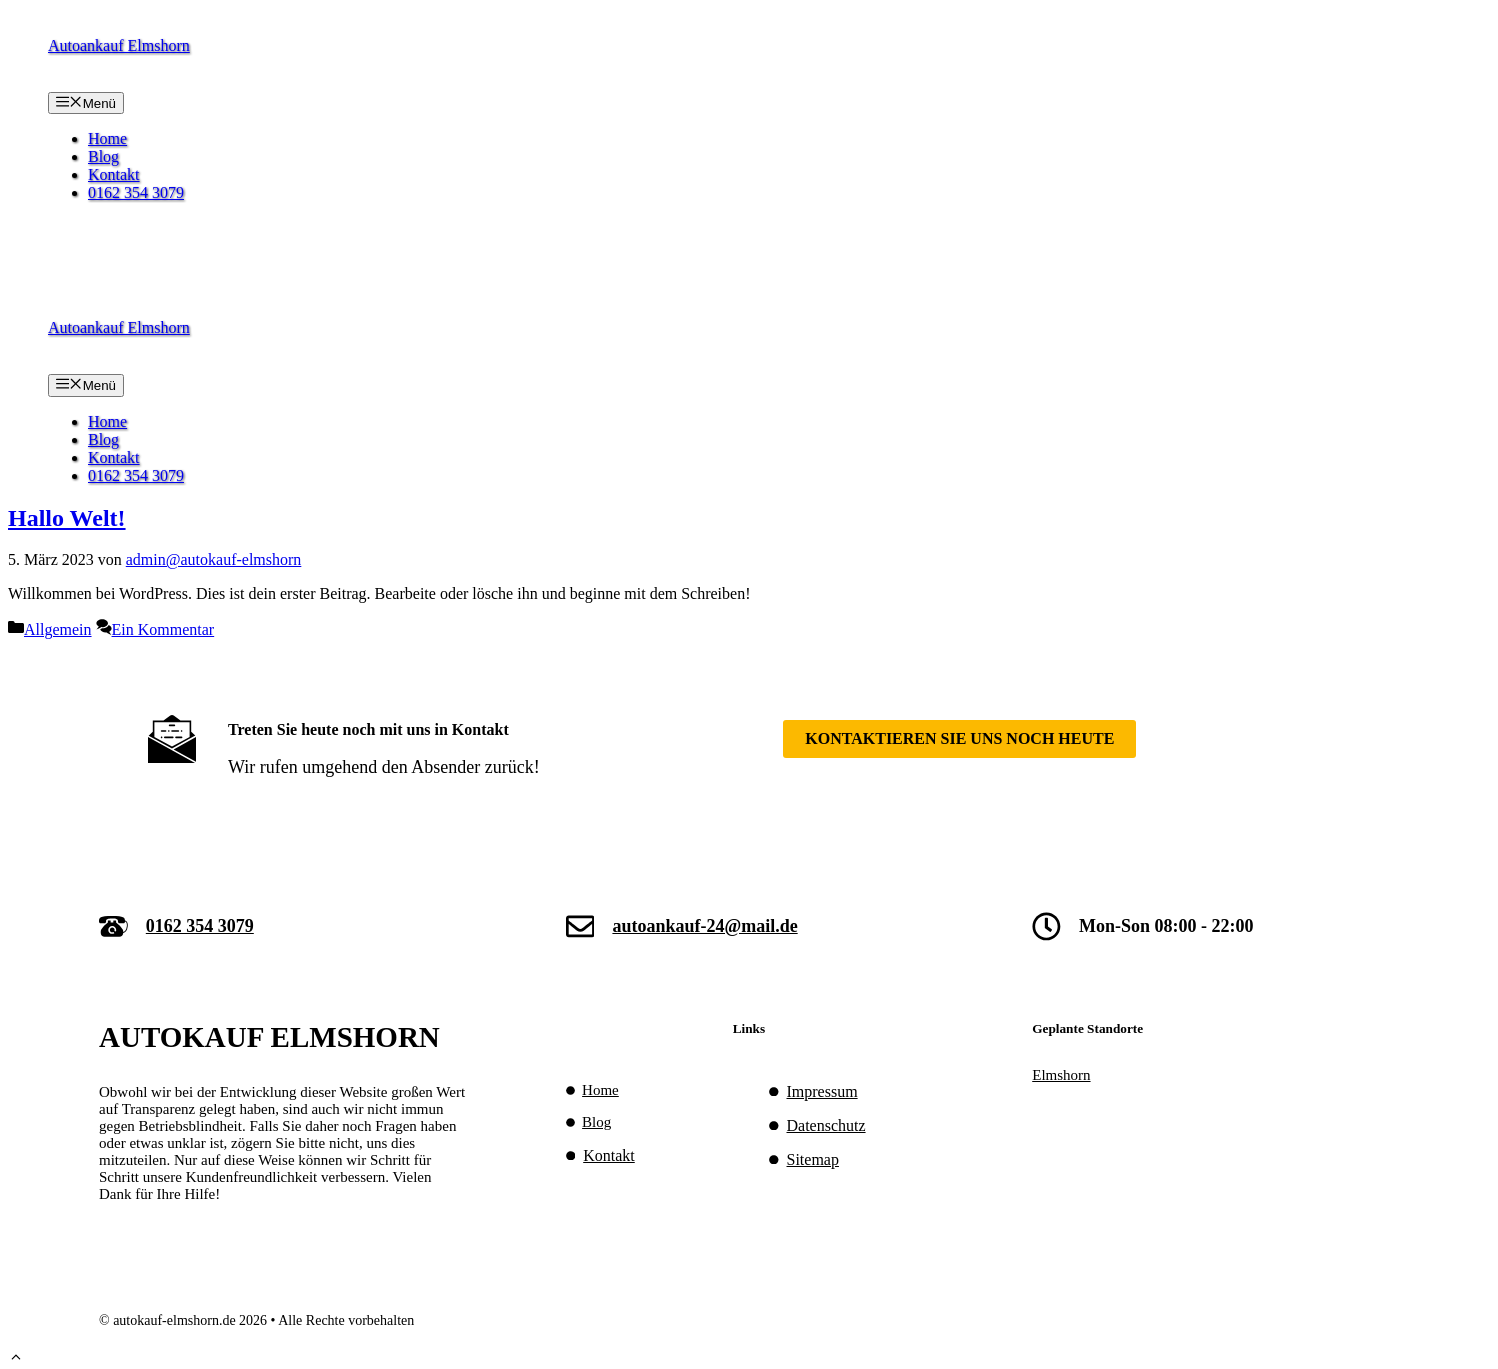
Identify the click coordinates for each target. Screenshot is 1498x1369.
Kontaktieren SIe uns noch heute (959, 738)
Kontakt (114, 174)
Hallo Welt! (67, 518)
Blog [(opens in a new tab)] (596, 1122)
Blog (103, 156)
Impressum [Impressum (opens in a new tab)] (822, 1091)
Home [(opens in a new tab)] (600, 1090)
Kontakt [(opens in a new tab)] (609, 1155)
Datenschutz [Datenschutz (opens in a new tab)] (826, 1125)
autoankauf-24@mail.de (704, 926)
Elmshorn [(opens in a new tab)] (1061, 1075)
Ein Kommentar (163, 629)
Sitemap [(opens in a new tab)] (813, 1159)
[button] (16, 1359)
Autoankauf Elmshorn (119, 45)
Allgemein (58, 629)
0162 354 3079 (136, 192)
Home (107, 138)
